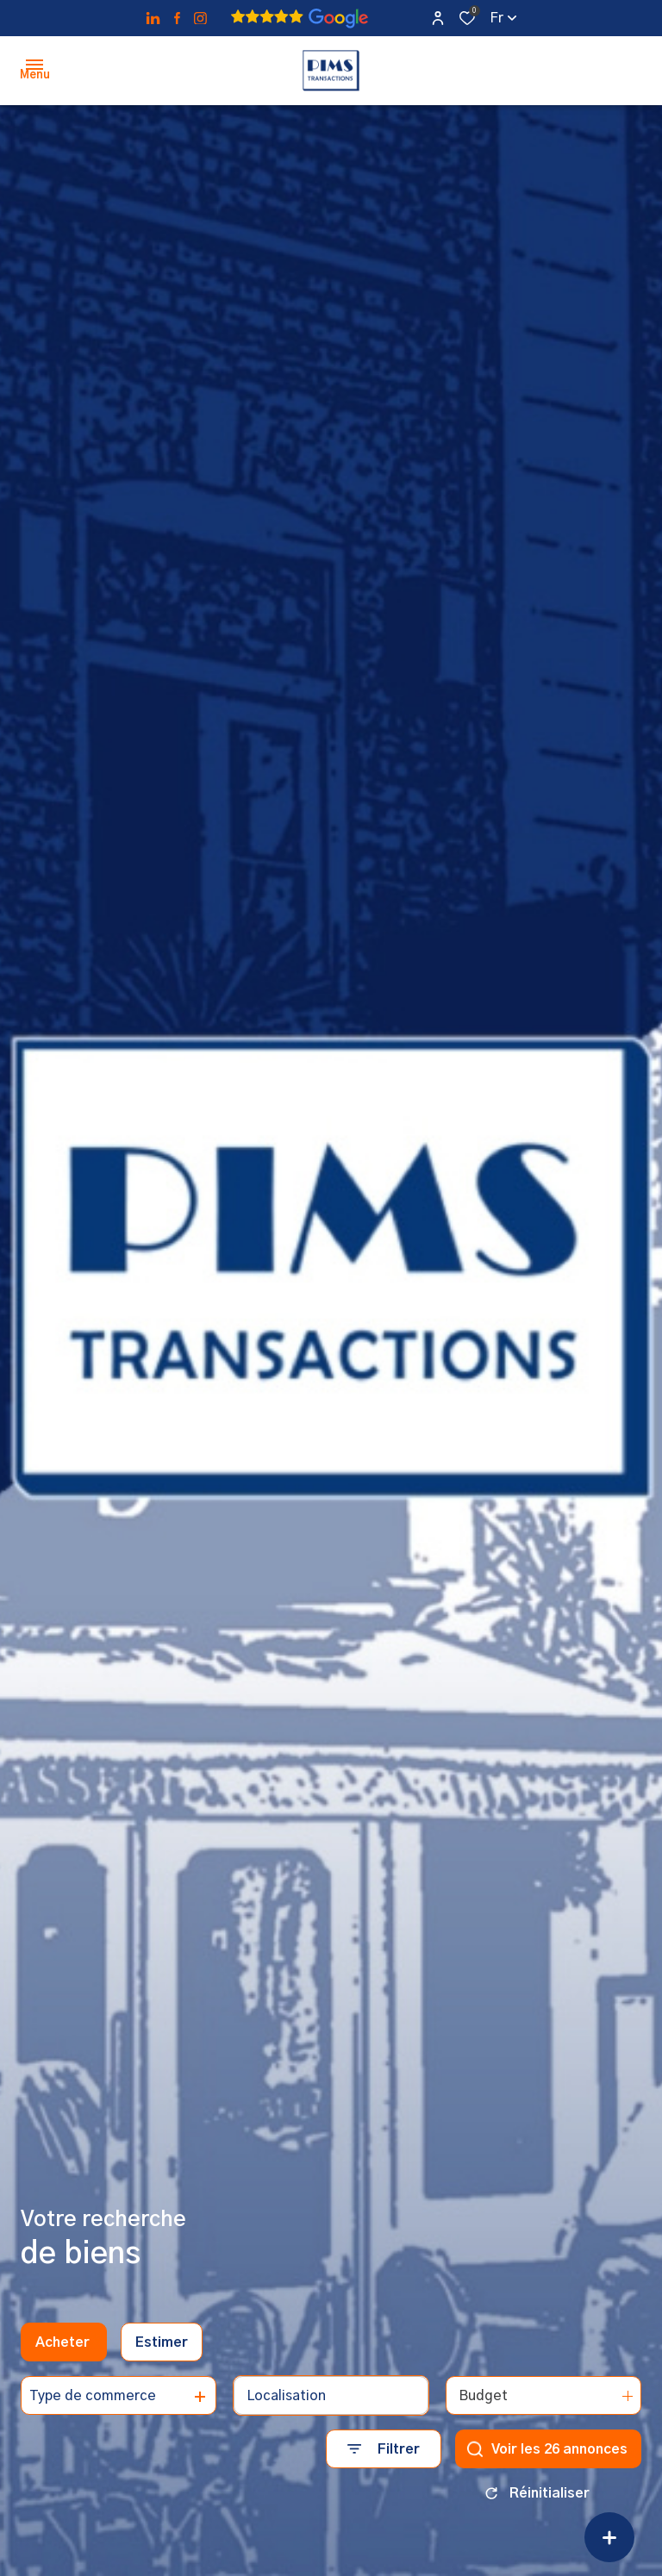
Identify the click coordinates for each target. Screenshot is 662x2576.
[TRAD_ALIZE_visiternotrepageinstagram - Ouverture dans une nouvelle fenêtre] (200, 18)
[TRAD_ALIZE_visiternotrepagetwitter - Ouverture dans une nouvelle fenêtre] (153, 18)
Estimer (161, 2342)
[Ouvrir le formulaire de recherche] (383, 2448)
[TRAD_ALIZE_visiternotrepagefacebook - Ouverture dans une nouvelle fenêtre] (177, 18)
